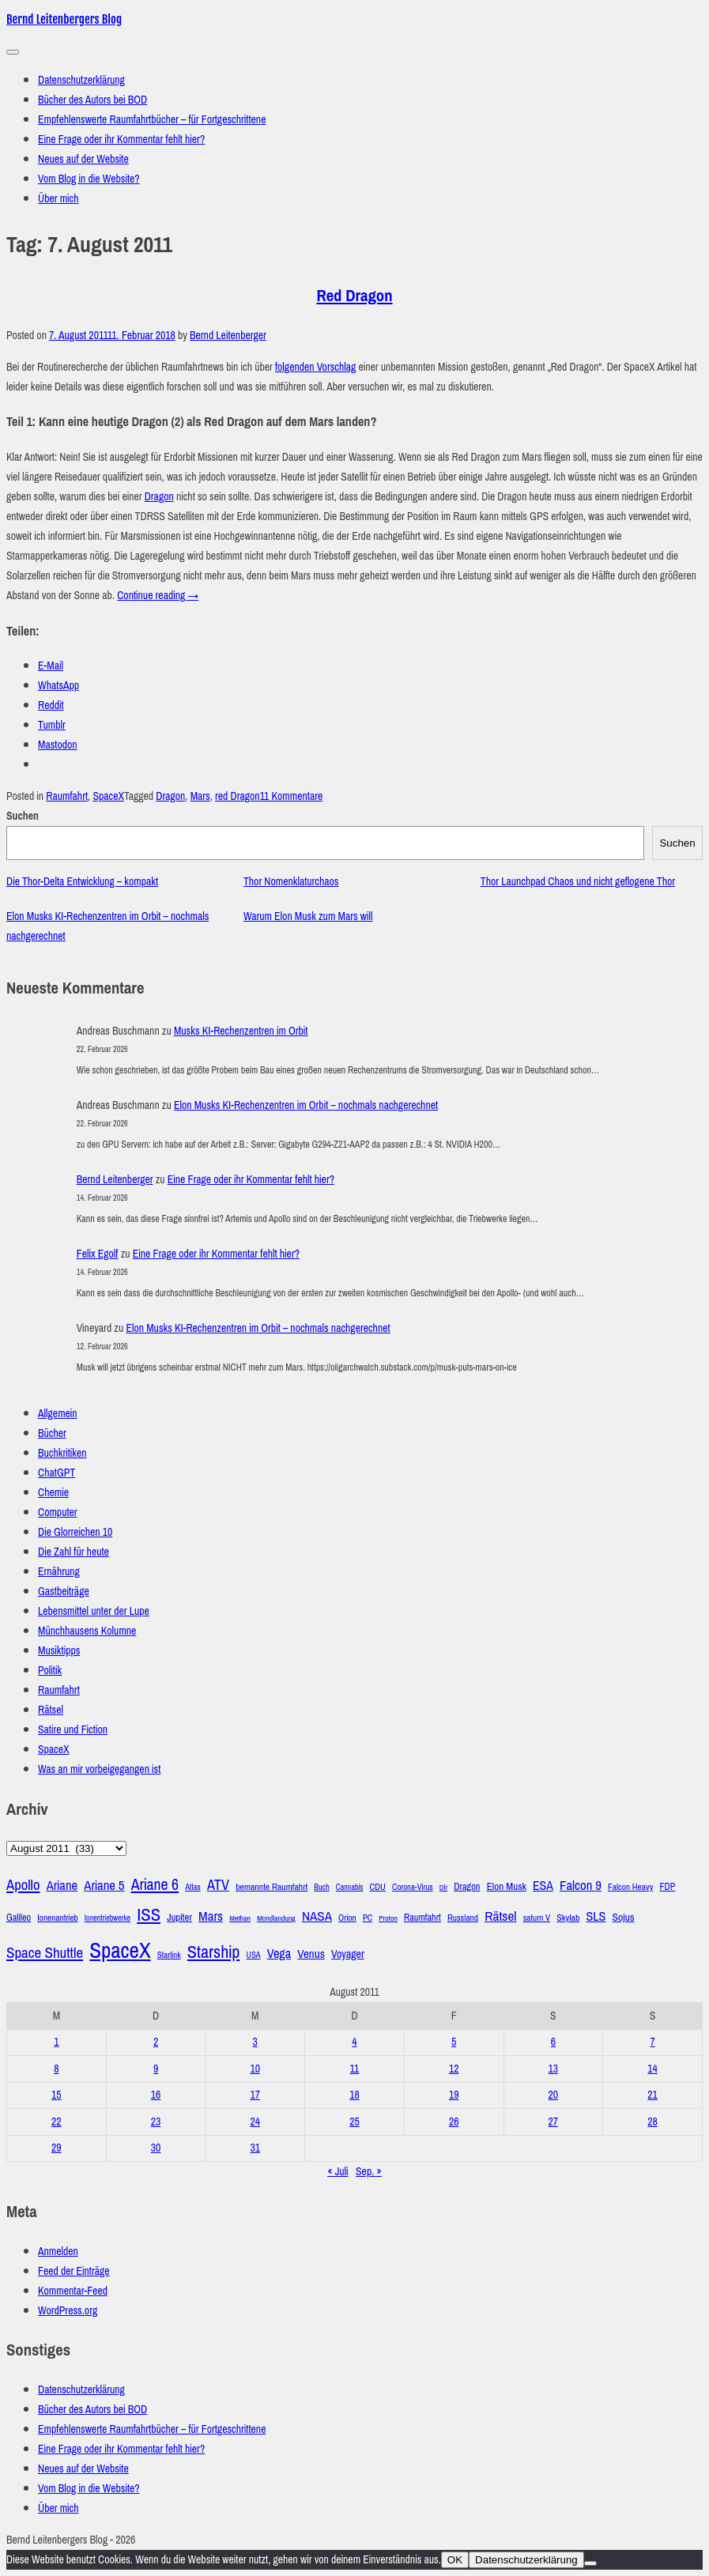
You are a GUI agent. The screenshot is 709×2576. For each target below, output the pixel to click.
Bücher (52, 1433)
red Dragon (237, 796)
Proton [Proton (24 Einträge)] (388, 1918)
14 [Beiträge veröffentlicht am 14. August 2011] (652, 2069)
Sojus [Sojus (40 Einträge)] (624, 1917)
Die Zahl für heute (73, 1552)
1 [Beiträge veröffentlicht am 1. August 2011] (56, 2042)
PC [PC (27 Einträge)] (367, 1917)
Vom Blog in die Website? (89, 179)
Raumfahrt (67, 796)
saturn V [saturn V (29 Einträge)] (536, 1918)
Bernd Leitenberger (228, 335)
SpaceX (108, 796)
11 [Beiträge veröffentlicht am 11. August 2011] (355, 2069)
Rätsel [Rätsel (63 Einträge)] (500, 1916)
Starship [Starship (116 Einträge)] (213, 1952)
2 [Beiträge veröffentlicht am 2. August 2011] (155, 2042)
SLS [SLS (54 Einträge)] (596, 1916)
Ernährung (59, 1572)
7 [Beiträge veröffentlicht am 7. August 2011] (652, 2042)
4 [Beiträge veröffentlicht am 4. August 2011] (354, 2042)
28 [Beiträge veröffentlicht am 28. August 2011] (652, 2122)
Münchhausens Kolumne (87, 1631)
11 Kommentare (291, 796)
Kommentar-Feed (72, 2291)
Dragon (159, 497)
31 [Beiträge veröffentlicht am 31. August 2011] (255, 2148)
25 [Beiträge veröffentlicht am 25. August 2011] (354, 2122)
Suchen (22, 816)
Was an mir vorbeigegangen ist (99, 1769)
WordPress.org (67, 2311)
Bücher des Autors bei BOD (92, 100)
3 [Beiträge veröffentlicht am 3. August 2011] (255, 2042)
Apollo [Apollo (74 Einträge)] (23, 1885)
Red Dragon (354, 296)
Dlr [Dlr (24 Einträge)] (443, 1887)
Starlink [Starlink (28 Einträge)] (169, 1955)
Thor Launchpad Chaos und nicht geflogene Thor (578, 882)
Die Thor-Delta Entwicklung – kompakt (82, 882)
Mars (200, 796)
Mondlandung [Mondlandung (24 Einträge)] (276, 1918)
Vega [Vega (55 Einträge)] (279, 1953)
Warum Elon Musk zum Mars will (308, 916)
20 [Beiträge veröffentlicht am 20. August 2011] (554, 2095)
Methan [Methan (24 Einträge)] (240, 1918)
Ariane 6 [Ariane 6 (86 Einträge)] (155, 1884)
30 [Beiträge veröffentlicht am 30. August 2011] (156, 2148)
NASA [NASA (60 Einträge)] (317, 1916)
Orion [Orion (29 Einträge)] (347, 1918)
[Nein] (590, 2563)
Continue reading (157, 595)
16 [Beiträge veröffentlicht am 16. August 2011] (156, 2095)
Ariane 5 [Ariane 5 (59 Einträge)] (104, 1885)
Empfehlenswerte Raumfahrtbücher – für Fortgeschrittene (152, 120)
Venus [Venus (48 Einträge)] (311, 1954)
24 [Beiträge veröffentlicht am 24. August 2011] (255, 2122)
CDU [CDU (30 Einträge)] (378, 1887)
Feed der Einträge (74, 2271)
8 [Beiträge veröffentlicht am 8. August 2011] (56, 2069)
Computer (57, 1512)
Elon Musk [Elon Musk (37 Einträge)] (506, 1886)
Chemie (53, 1493)
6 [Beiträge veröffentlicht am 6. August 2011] (553, 2042)
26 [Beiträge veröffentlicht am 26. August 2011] (454, 2122)
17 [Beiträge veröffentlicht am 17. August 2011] (255, 2095)
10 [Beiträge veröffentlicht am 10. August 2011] (255, 2069)
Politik (50, 1670)
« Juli (337, 2172)
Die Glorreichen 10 (75, 1532)
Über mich (58, 199)
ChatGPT (56, 1473)
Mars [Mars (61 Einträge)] (210, 1916)
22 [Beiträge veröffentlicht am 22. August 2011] (56, 2122)
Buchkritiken (62, 1453)
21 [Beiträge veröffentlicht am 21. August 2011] (652, 2095)
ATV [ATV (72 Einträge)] (218, 1885)
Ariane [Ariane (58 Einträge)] (62, 1885)
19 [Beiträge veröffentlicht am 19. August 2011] (454, 2095)
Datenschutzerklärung (81, 80)
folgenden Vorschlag (315, 367)
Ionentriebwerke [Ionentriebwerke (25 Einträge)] (107, 1917)
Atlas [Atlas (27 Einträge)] (193, 1887)
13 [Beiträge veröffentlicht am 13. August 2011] (554, 2069)
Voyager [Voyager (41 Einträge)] (347, 1954)
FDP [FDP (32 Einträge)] (668, 1886)
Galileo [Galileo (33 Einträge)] (18, 1917)
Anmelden (58, 2251)
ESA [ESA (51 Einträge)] (543, 1885)
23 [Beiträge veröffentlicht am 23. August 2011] (156, 2122)
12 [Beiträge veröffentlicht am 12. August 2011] (454, 2069)
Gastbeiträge (63, 1591)
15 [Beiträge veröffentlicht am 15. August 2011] (56, 2095)
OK (454, 2560)
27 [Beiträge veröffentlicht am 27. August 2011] (554, 2122)
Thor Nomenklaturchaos (291, 882)
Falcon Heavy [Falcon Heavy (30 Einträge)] (630, 1887)
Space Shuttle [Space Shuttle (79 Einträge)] (44, 1953)
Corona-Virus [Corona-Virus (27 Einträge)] (412, 1887)
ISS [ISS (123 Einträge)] (148, 1915)
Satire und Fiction (72, 1730)
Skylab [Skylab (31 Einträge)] (567, 1917)
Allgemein (57, 1414)
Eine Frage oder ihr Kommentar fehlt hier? (121, 139)
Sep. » (369, 2172)
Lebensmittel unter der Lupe (93, 1611)
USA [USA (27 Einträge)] (254, 1955)
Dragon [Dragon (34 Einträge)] (467, 1886)
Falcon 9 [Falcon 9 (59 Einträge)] (581, 1885)
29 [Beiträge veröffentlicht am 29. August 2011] (56, 2148)
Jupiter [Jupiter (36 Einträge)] (179, 1917)
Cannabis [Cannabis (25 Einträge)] (350, 1887)
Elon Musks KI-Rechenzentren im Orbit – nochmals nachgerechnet (306, 1105)
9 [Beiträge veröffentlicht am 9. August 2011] (155, 2069)
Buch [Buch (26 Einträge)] (321, 1887)
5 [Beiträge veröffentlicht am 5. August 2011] (453, 2042)
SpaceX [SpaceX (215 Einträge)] (119, 1951)
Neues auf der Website (83, 159)
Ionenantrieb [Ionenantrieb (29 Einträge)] (57, 1918)
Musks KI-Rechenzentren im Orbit (241, 1031)
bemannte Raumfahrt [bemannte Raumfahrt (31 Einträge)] (271, 1886)
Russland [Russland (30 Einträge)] (462, 1918)
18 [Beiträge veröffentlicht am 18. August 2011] (354, 2095)
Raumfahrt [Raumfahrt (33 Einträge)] (422, 1917)
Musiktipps (59, 1651)
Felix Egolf (98, 1254)
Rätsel (50, 1710)
